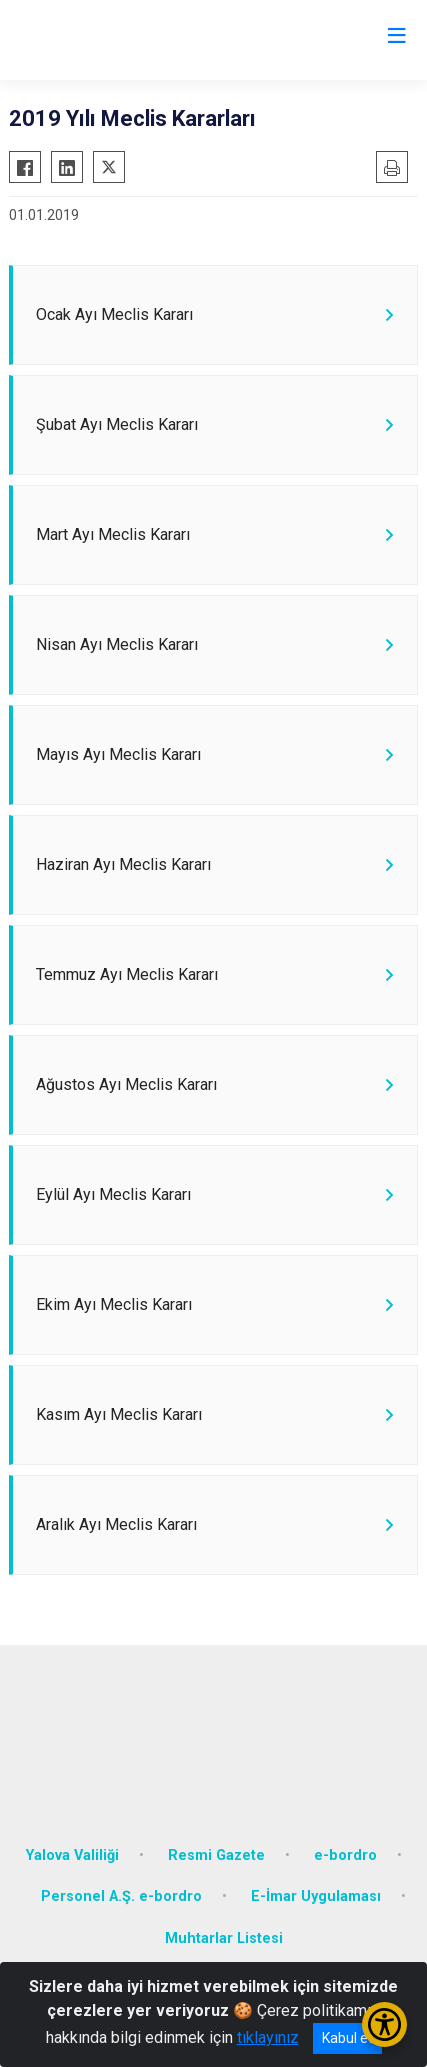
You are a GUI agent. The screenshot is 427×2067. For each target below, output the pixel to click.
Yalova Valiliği (72, 1855)
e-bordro (345, 1855)
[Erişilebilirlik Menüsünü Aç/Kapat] (384, 2024)
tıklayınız (268, 2037)
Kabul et (347, 2038)
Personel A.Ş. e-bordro (121, 1896)
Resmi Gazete (216, 1855)
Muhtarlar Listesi (224, 1938)
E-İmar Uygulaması (316, 1896)
